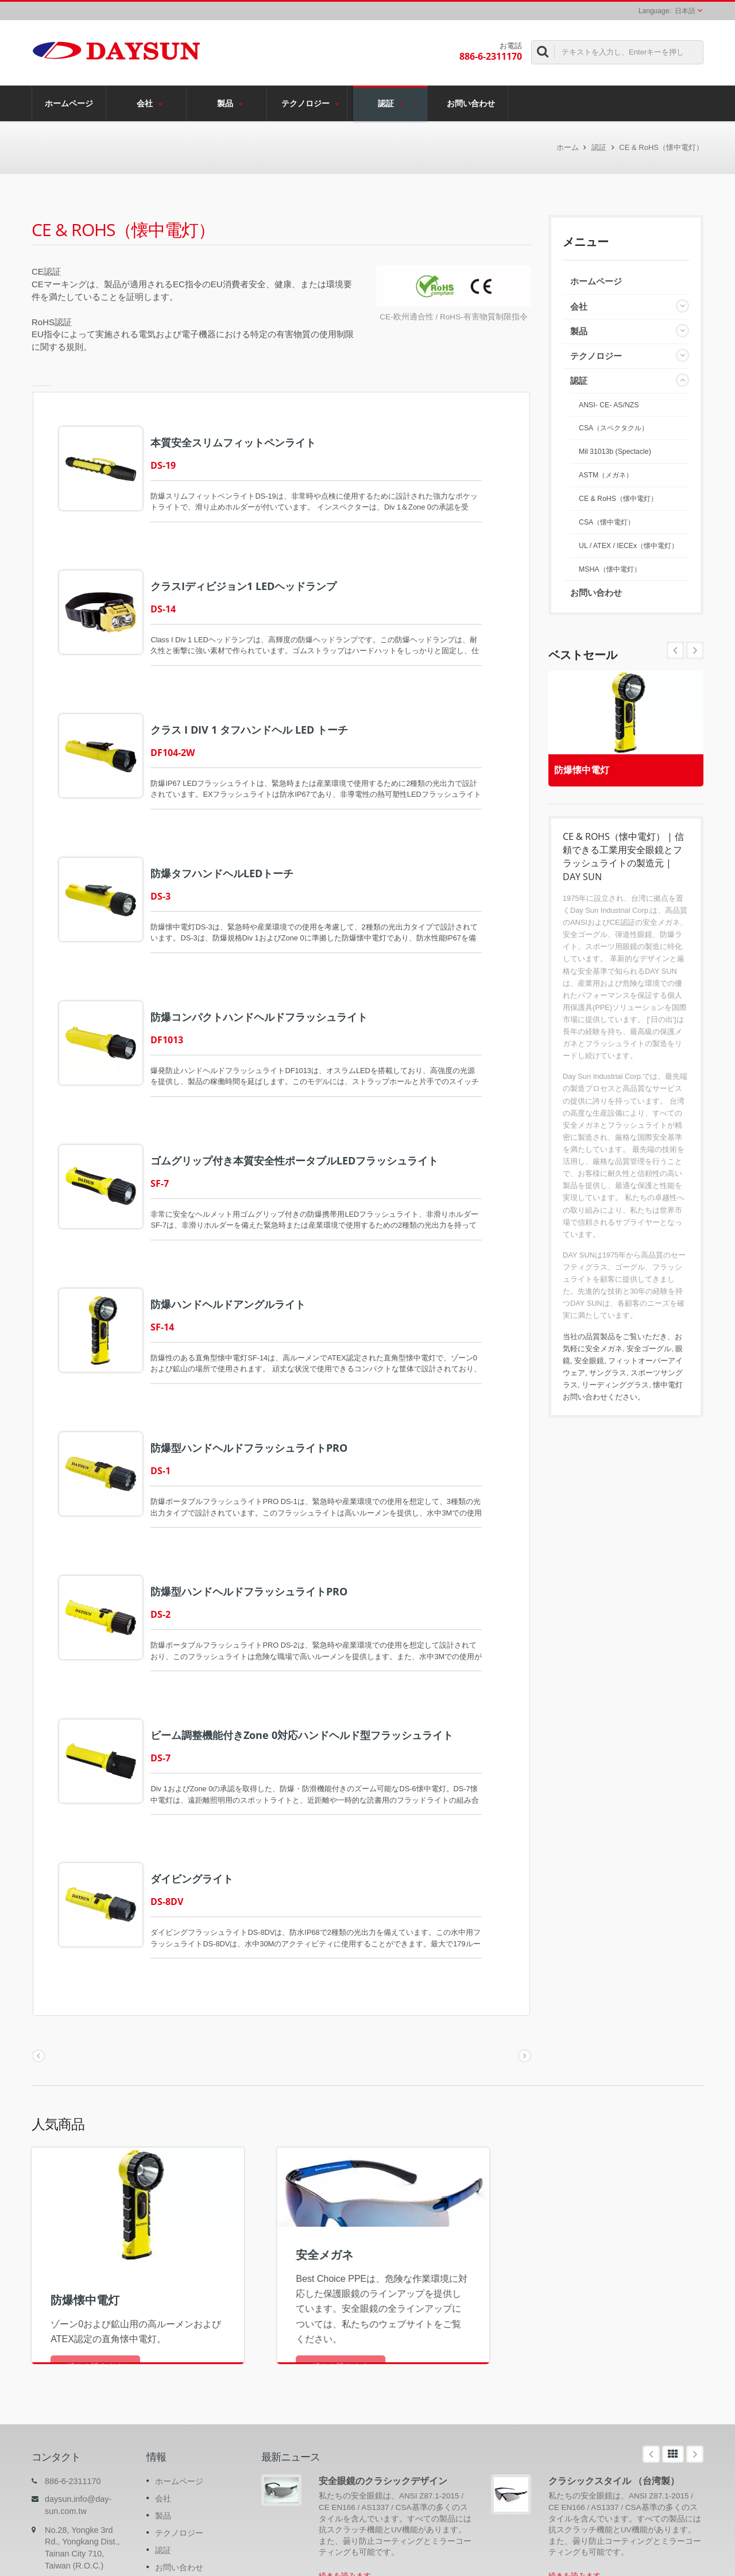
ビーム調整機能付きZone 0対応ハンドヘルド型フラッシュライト (313, 1657)
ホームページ (69, 103)
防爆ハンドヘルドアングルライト (239, 1252)
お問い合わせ (471, 103)
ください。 (626, 1397)
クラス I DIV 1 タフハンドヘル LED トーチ (260, 712)
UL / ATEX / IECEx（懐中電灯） (628, 546)
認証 (390, 103)
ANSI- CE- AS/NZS (609, 405)
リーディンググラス (615, 1384)
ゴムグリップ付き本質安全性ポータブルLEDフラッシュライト (306, 1117)
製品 (229, 103)
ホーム (567, 147)
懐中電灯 (668, 1384)
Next (675, 650)
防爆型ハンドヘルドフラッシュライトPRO (260, 1387)
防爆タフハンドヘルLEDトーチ (233, 847)
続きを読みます (345, 2481)
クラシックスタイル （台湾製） (613, 2386)
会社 (149, 103)
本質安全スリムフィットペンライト (244, 442)
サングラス (607, 1372)
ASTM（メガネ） (606, 475)
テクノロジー (310, 103)
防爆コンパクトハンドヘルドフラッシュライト (270, 982)
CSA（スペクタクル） (613, 428)
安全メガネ (603, 1348)
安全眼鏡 (589, 1360)
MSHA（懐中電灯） (610, 569)
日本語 (685, 11)
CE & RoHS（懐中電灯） (661, 147)
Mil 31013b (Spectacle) (615, 452)
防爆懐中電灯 (587, 765)
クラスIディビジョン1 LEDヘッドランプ (255, 577)
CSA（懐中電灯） (607, 522)
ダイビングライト (203, 1792)
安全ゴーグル (648, 1348)
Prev (694, 650)
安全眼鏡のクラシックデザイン (383, 2386)
